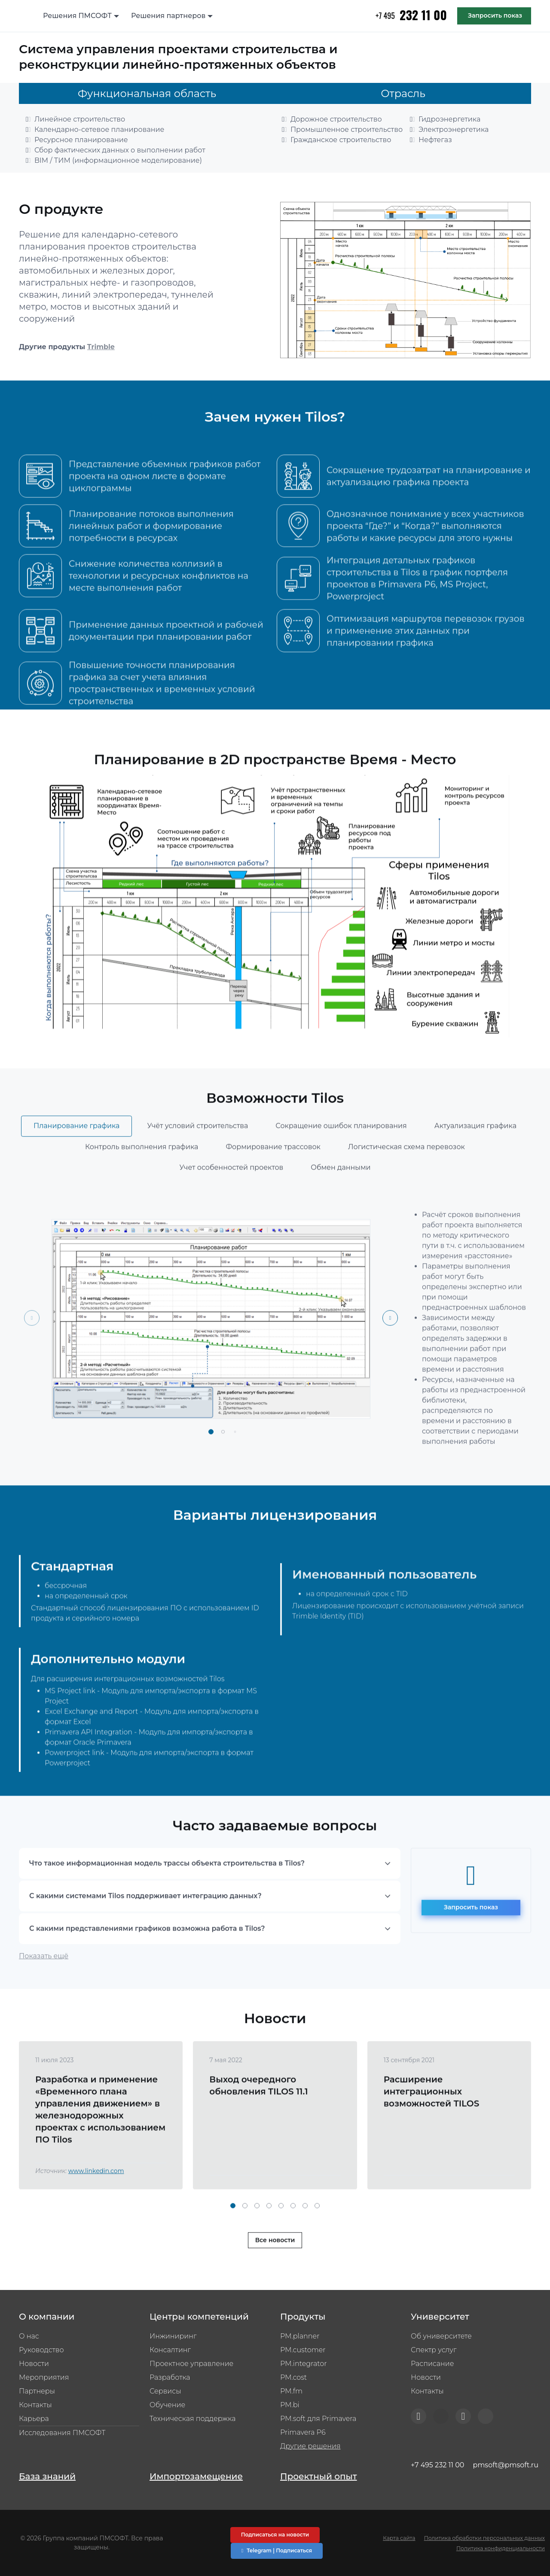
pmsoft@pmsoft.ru (505, 2465)
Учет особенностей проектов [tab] (231, 1198)
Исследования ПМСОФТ (62, 2433)
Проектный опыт (318, 2476)
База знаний (47, 2476)
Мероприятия (44, 2377)
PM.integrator (303, 2364)
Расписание (432, 2364)
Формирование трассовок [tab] (273, 1178)
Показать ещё (43, 1987)
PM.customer (303, 2350)
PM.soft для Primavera (318, 2419)
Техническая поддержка (192, 2419)
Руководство (41, 2350)
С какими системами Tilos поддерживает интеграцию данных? (145, 1927)
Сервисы (165, 2391)
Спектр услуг (433, 2350)
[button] (211, 1462)
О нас (29, 2336)
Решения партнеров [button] (168, 16)
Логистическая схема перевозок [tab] (406, 1178)
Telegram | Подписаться (276, 2550)
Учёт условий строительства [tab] (197, 1157)
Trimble (101, 347)
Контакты (35, 2405)
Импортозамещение (196, 2476)
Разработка (170, 2377)
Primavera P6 (303, 2432)
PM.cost (293, 2377)
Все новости (275, 2271)
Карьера (34, 2419)
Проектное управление (191, 2364)
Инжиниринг (173, 2336)
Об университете (441, 2336)
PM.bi (289, 2405)
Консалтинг (170, 2350)
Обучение (167, 2405)
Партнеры (37, 2391)
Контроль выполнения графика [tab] (141, 1178)
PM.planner (299, 2336)
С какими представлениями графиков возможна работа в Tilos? (147, 1960)
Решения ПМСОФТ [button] (77, 16)
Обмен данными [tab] (340, 1198)
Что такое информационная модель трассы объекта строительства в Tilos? (167, 1895)
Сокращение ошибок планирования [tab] (340, 1157)
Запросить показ (495, 15)
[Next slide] (390, 1349)
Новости (34, 2364)
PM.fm (291, 2391)
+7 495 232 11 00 (437, 2465)
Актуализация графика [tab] (475, 1157)
